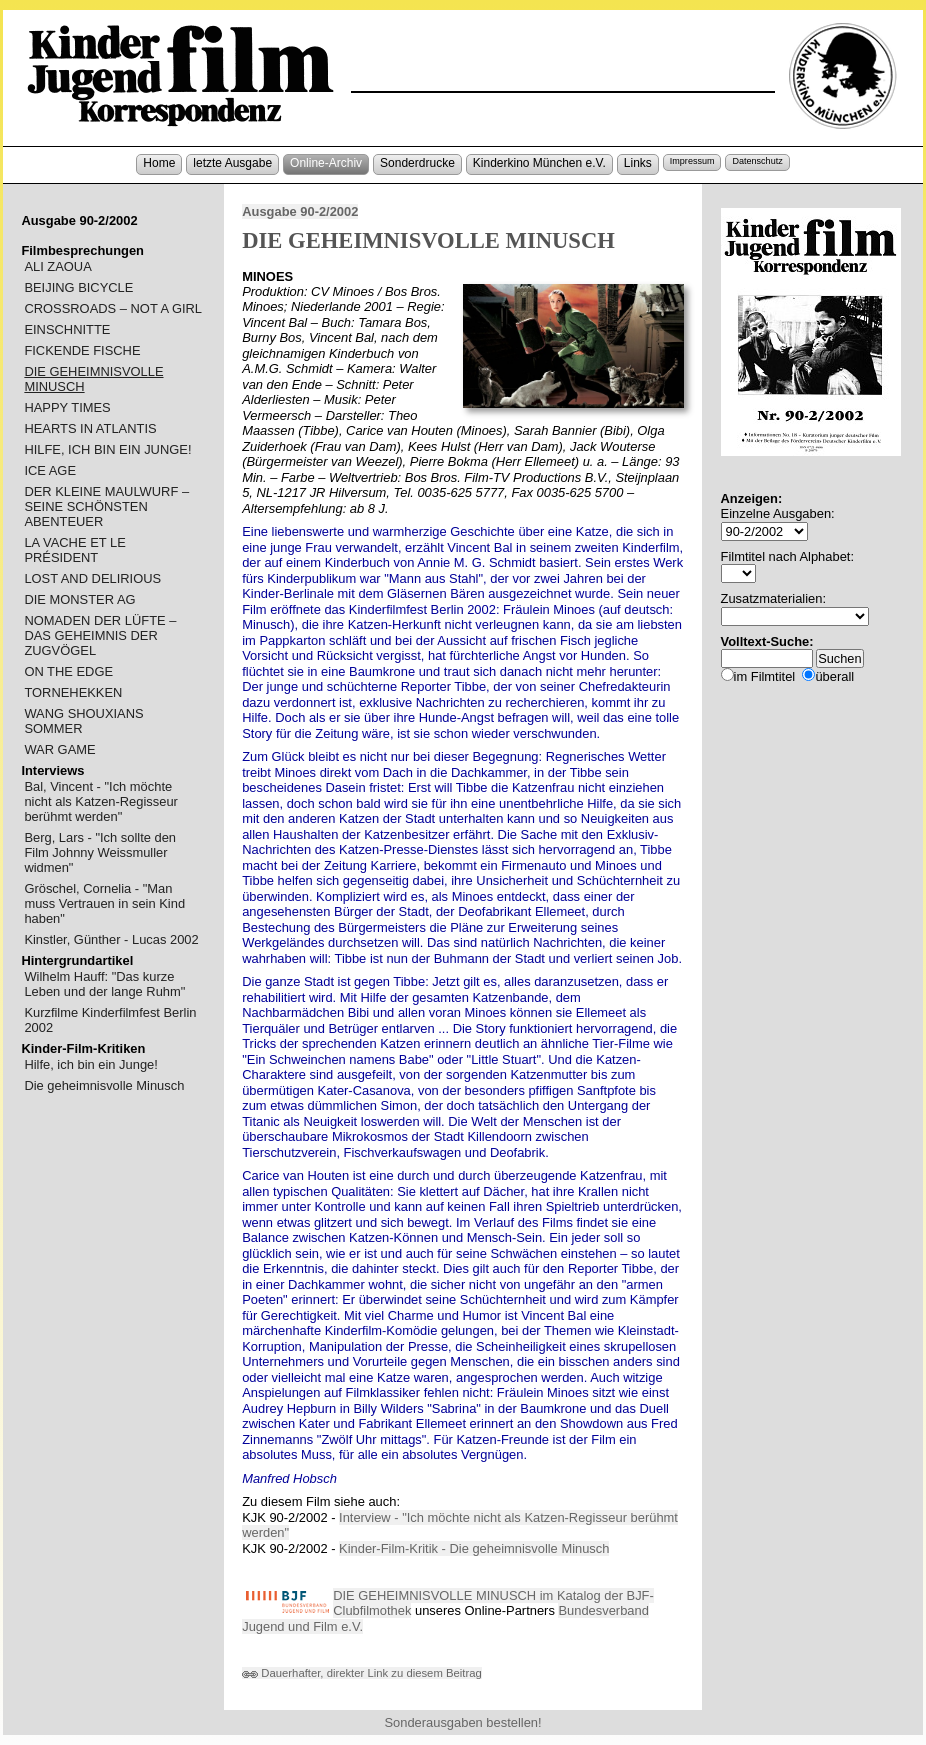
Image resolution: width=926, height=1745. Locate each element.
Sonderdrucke (417, 163)
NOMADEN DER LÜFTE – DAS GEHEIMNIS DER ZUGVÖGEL (100, 635)
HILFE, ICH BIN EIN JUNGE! (107, 449)
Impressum (692, 161)
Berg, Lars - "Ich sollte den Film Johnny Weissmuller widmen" (100, 852)
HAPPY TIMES (67, 407)
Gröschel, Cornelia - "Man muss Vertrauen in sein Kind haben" (104, 903)
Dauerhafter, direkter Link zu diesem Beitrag (362, 1673)
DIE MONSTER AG (79, 599)
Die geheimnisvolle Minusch (104, 1085)
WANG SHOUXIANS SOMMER (83, 721)
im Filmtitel (765, 676)
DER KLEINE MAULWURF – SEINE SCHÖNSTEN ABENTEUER (106, 506)
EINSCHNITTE (67, 329)
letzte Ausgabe (232, 163)
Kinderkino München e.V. (539, 163)
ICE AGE (50, 470)
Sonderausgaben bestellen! (462, 1722)
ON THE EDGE (68, 671)
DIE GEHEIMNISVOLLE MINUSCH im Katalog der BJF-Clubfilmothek (493, 1603)
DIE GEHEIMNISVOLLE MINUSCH (93, 379)
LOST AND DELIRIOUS (92, 578)
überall (834, 676)
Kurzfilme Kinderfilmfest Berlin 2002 (110, 1020)
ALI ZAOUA (57, 266)
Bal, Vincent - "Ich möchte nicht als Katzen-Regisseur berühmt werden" (101, 801)
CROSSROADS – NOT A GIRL (113, 308)
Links (638, 163)
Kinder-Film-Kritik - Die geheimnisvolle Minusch (474, 1548)
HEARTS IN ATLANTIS (90, 428)
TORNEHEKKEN (73, 692)
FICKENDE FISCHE (82, 350)
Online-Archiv (326, 163)
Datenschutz (757, 161)
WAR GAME (59, 749)
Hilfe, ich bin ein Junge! (90, 1064)
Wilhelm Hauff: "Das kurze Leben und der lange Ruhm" (104, 984)
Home (159, 163)
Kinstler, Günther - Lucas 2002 (111, 939)
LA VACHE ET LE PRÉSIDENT (74, 550)
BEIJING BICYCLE (78, 287)
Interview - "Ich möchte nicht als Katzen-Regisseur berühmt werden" (460, 1525)
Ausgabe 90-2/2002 (300, 211)
